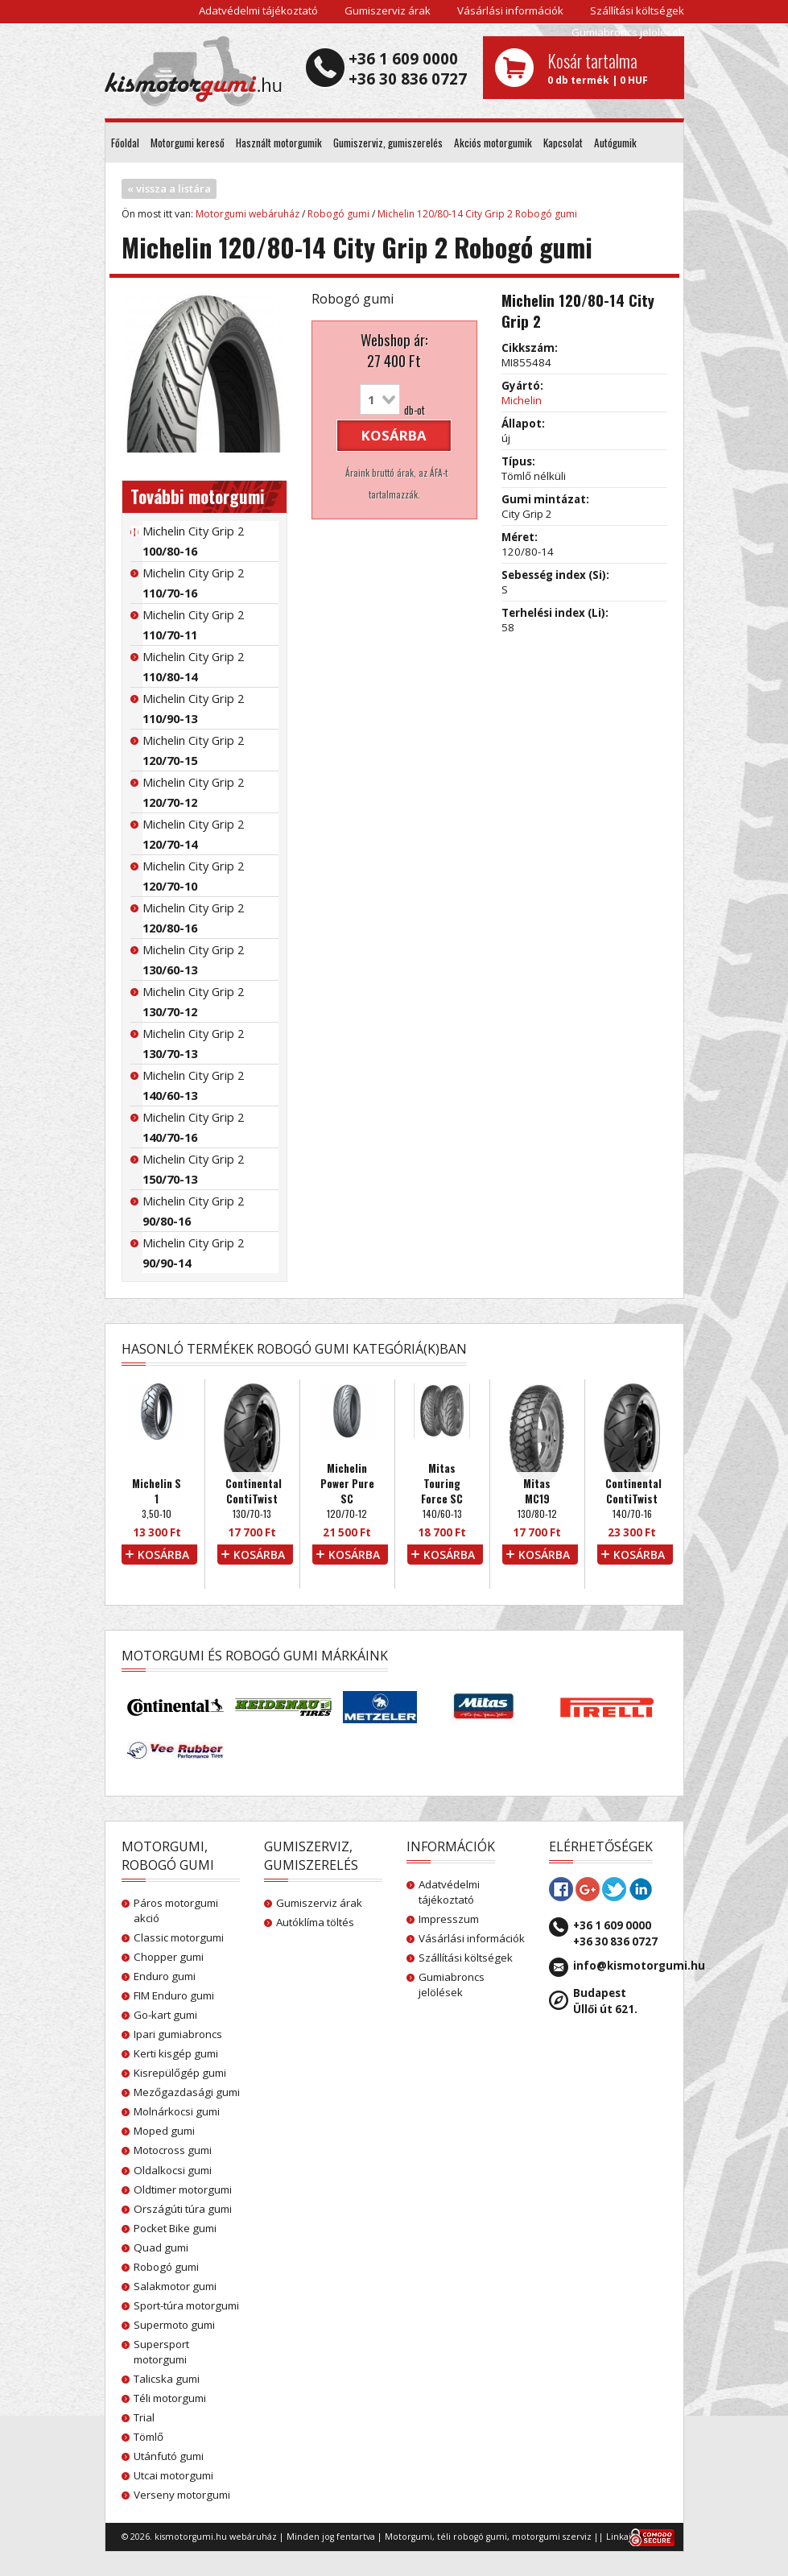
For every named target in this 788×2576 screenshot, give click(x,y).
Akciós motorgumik (493, 142)
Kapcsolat (563, 142)
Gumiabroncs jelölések (627, 32)
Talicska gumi (167, 2378)
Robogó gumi (338, 214)
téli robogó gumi (472, 2536)
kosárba (394, 435)
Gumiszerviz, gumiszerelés (388, 142)
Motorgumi (408, 2536)
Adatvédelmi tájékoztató (258, 10)
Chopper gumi (169, 1957)
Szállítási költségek (637, 10)
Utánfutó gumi (169, 2456)
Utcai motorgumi (173, 2475)
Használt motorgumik (279, 142)
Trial (144, 2417)
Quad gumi (161, 2247)
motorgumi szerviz (552, 2536)
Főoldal (125, 142)
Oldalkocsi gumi (173, 2170)
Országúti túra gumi (183, 2209)
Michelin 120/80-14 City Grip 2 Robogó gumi (477, 214)
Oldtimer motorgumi (183, 2189)
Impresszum (449, 1919)
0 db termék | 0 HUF (609, 67)
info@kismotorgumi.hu (639, 1965)
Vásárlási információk (510, 10)
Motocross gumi (173, 2150)
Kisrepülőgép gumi (180, 2072)
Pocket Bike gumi (175, 2228)
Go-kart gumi (165, 2014)
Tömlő (148, 2436)
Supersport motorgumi (161, 2352)
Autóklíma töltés (315, 1922)
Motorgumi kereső (188, 142)
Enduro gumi (165, 1976)
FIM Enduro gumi (174, 1995)
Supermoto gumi (174, 2325)
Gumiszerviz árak (387, 10)
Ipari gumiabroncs (178, 2034)
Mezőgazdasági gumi (187, 2092)
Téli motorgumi (170, 2398)
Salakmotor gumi (175, 2286)
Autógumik (615, 142)
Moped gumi (164, 2130)
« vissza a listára (169, 188)
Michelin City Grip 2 (193, 541)
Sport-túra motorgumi (186, 2305)
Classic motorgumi (179, 1937)
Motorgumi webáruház (247, 214)
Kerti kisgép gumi (176, 2053)
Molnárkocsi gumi (177, 2111)
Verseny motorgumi (182, 2494)
